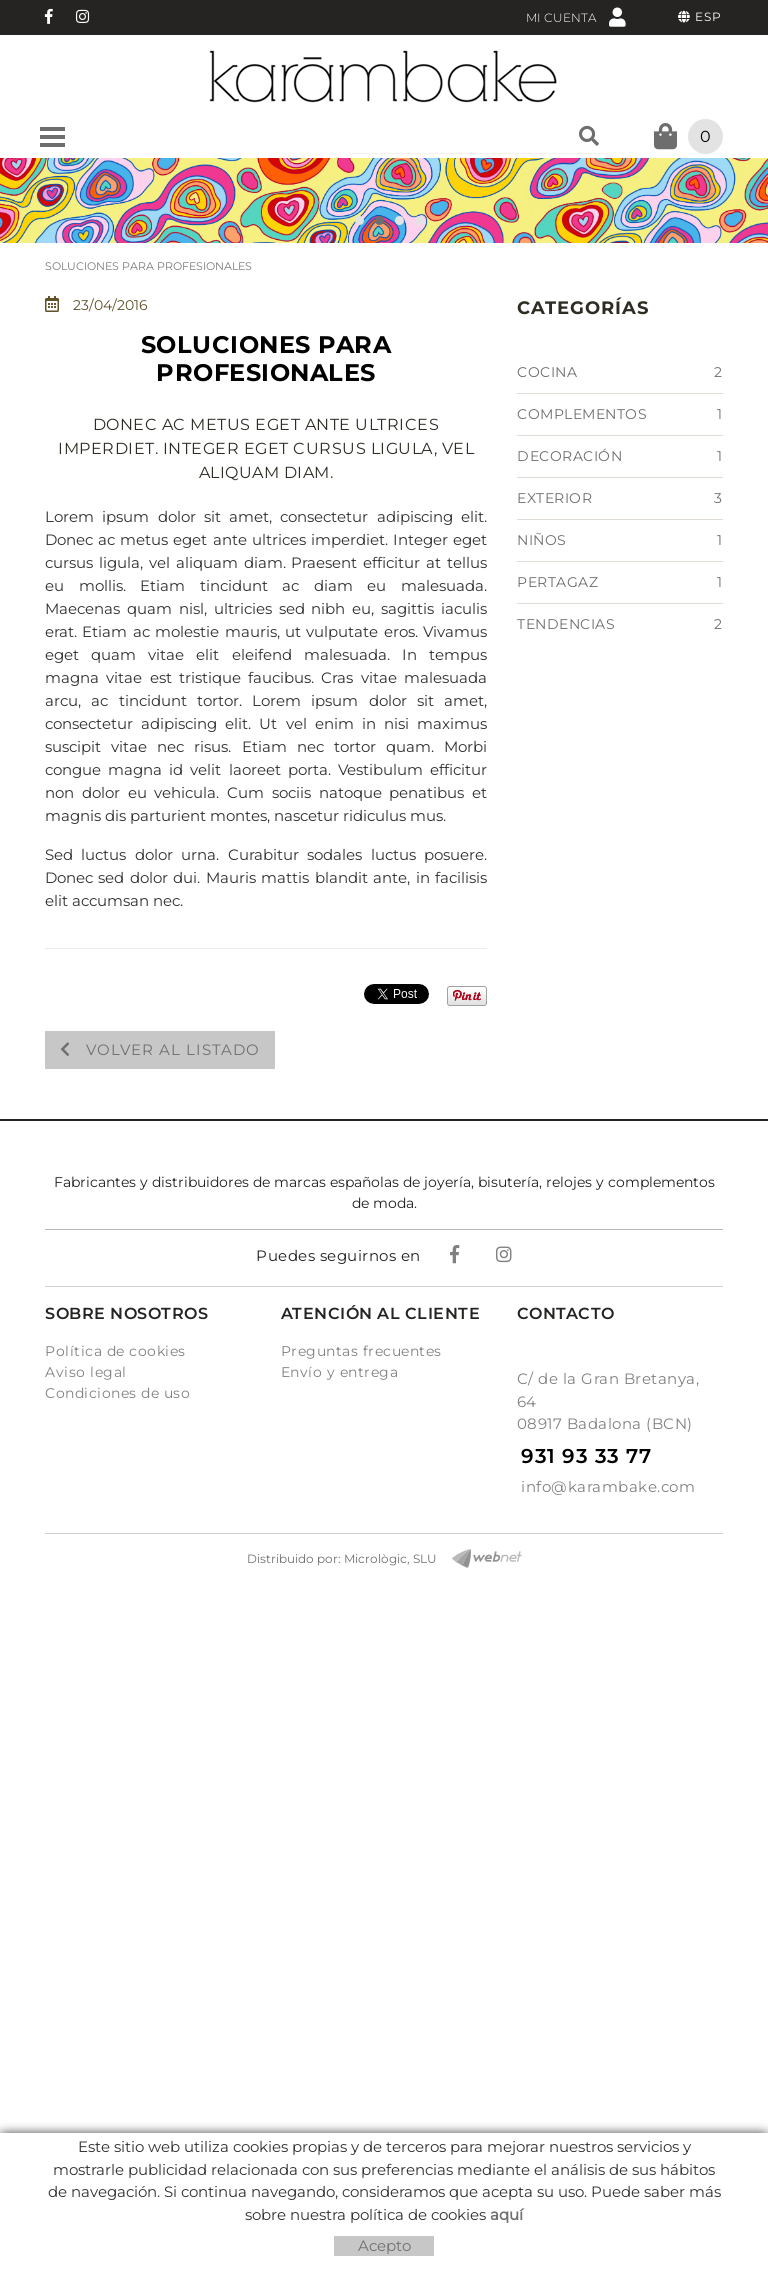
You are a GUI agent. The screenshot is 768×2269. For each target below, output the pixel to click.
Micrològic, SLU (390, 1558)
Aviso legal (86, 1372)
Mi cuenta (576, 16)
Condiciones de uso (117, 1393)
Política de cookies (115, 1351)
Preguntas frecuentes (361, 1351)
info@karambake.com (608, 1486)
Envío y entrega (340, 1372)
